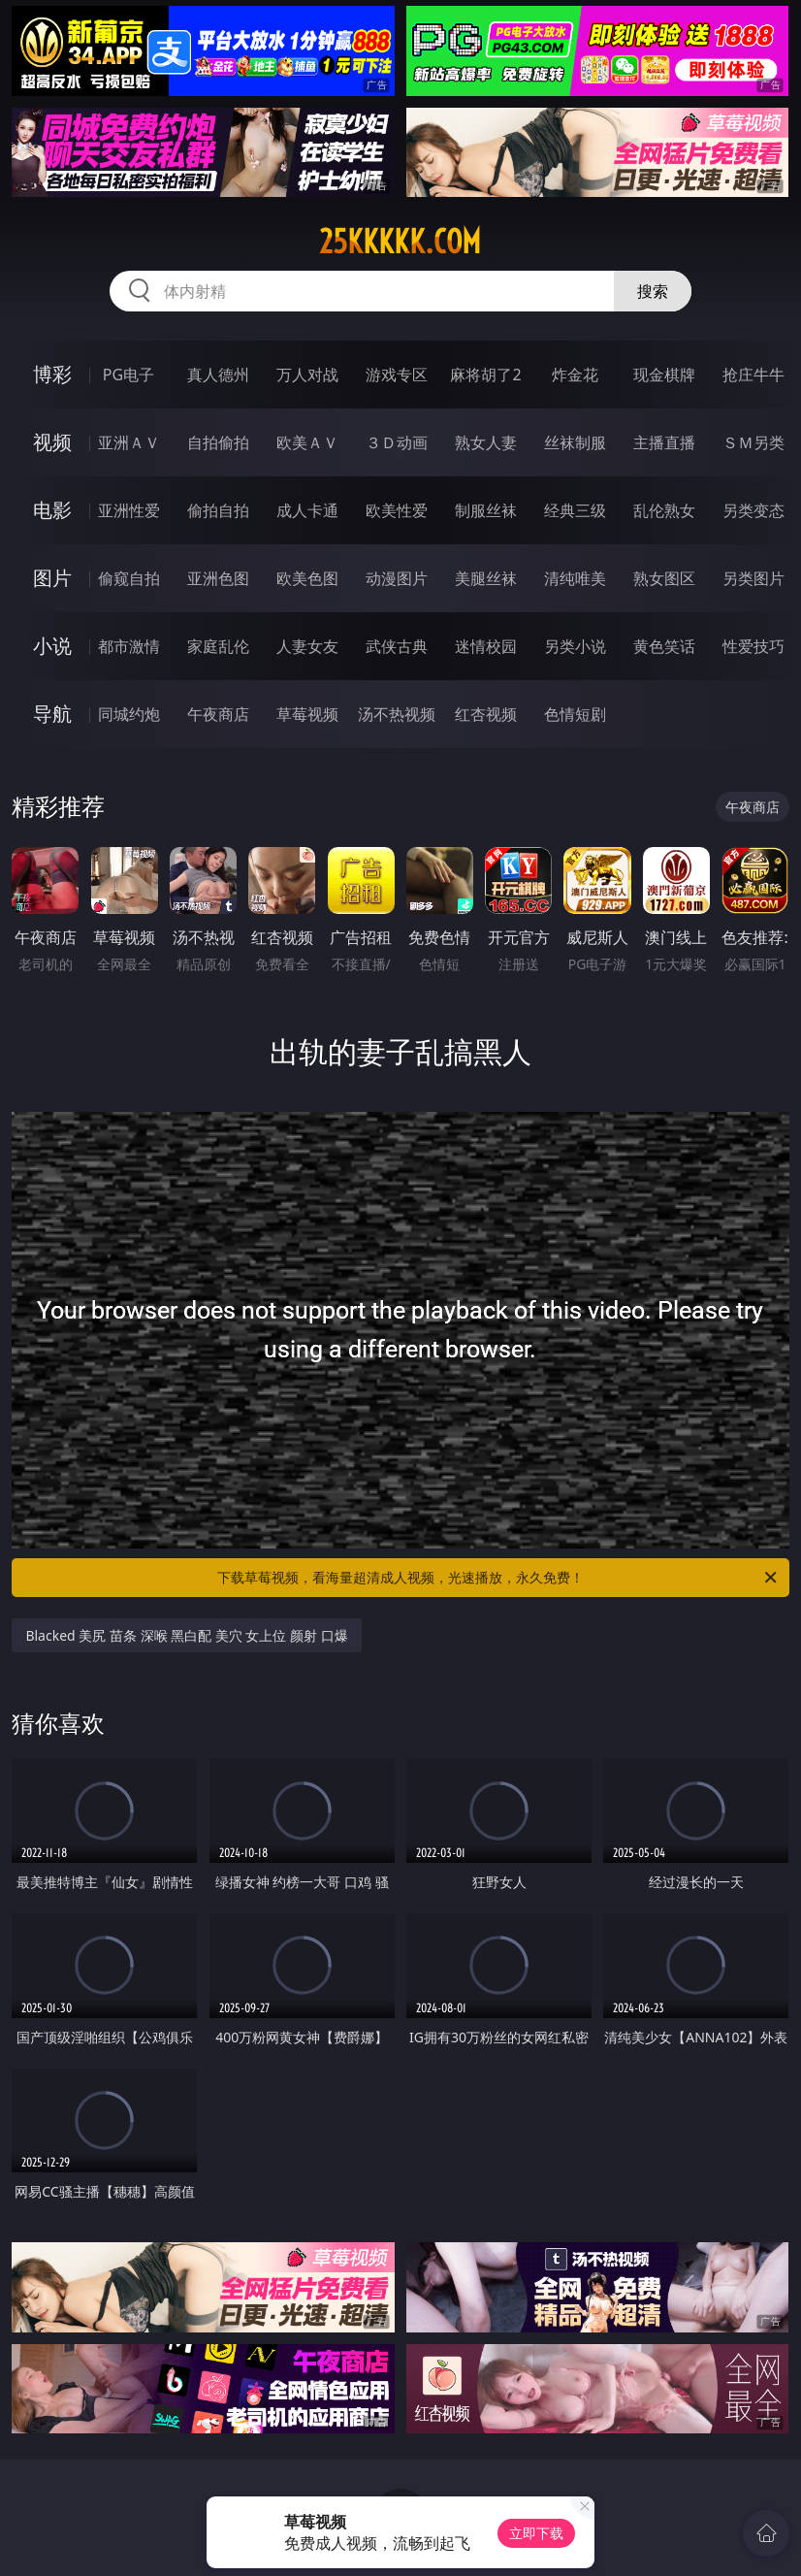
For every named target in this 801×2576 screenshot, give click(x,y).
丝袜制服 (575, 442)
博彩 (52, 374)
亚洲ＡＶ (129, 442)
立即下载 (536, 2533)
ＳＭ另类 (753, 442)
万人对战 (307, 374)
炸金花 (575, 374)
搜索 (652, 291)
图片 (52, 578)
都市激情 (129, 646)
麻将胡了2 (485, 374)
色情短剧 (575, 714)
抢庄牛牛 (753, 374)
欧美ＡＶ (307, 442)
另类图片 (753, 578)
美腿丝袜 (486, 578)
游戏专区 (397, 374)
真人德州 (218, 374)
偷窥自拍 (129, 578)
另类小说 (575, 646)
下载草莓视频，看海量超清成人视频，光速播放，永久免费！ (498, 1577)
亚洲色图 (218, 578)
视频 (52, 442)
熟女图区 (664, 578)
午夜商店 (218, 714)
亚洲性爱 (129, 510)
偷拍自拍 (218, 510)
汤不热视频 (396, 714)
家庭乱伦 (218, 646)
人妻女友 (307, 646)
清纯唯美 (575, 578)
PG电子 (128, 374)
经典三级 (575, 510)
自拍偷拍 (218, 442)
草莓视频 (307, 714)
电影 (52, 510)
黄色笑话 (664, 646)
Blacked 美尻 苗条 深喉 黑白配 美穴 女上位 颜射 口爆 (186, 1635)
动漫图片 (397, 578)
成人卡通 (307, 510)
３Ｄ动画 (397, 442)
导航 (52, 714)
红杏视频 (486, 714)
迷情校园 (486, 646)
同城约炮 (129, 714)
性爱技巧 (753, 646)
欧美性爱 (397, 510)
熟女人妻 (486, 442)
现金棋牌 (664, 374)
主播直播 (664, 442)
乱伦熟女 (664, 510)
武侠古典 (397, 646)
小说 (52, 646)
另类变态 (753, 510)
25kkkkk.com (400, 241)
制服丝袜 (486, 510)
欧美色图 (307, 578)
